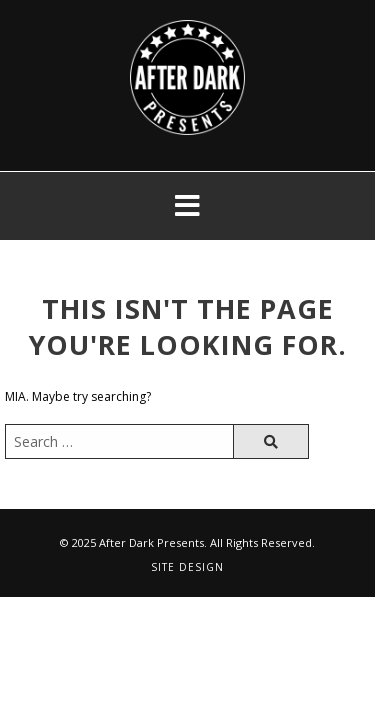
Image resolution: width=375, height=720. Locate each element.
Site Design (187, 567)
